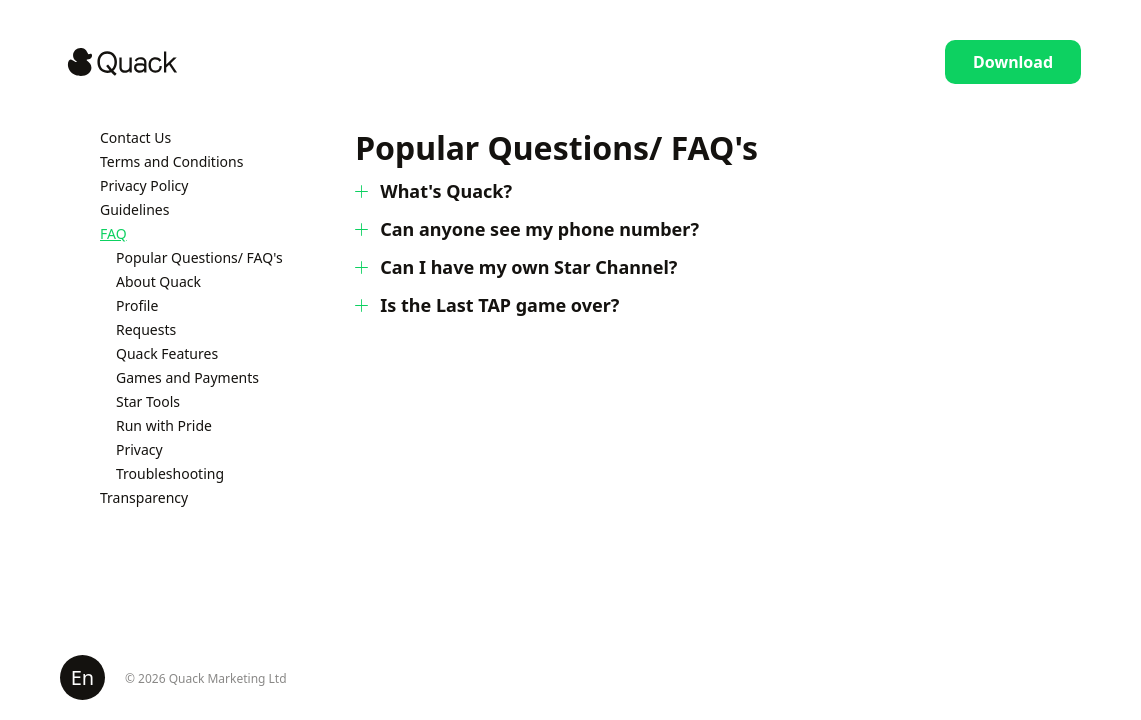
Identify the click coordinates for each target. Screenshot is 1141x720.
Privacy (139, 449)
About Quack (158, 281)
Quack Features (167, 353)
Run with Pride (164, 425)
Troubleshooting (170, 473)
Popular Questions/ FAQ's (199, 257)
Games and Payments (187, 377)
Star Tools (148, 401)
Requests (146, 329)
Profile (137, 305)
